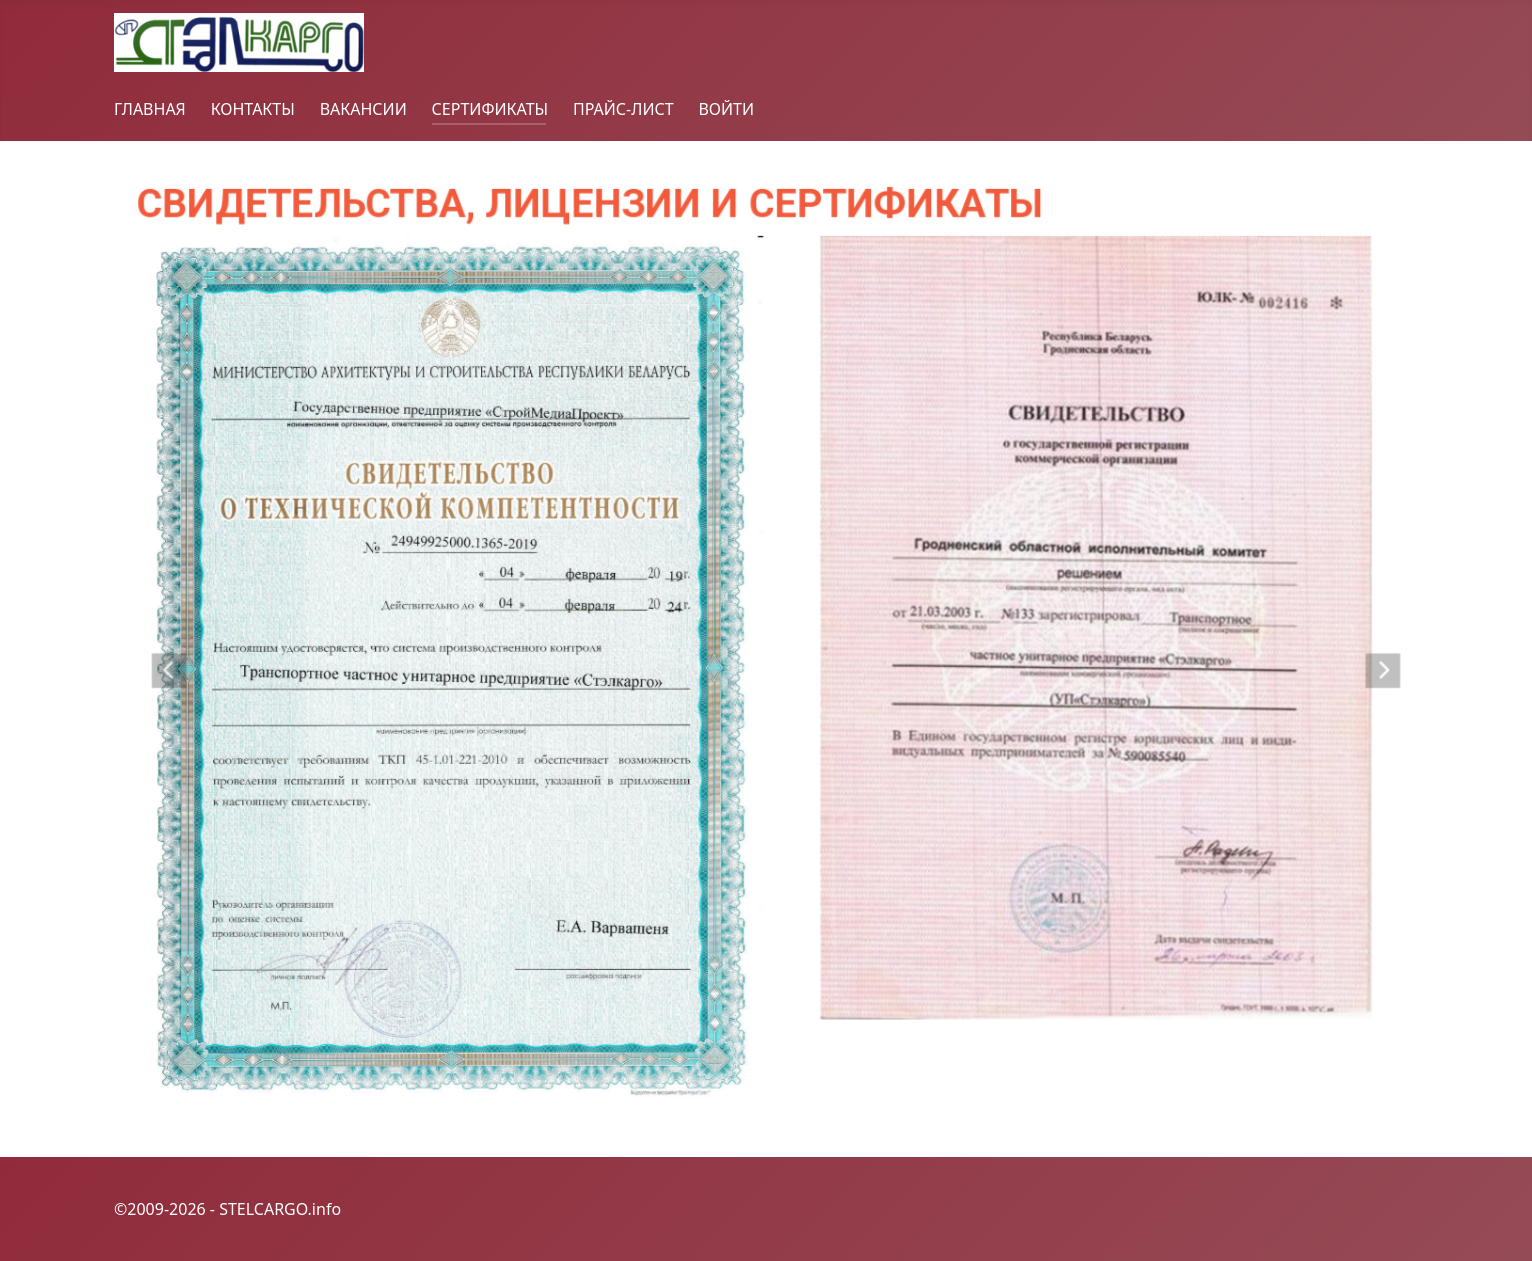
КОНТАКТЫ (253, 109)
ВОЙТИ (726, 109)
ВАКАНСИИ (363, 109)
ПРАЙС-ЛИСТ (623, 109)
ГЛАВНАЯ (150, 109)
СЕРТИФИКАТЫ (490, 109)
